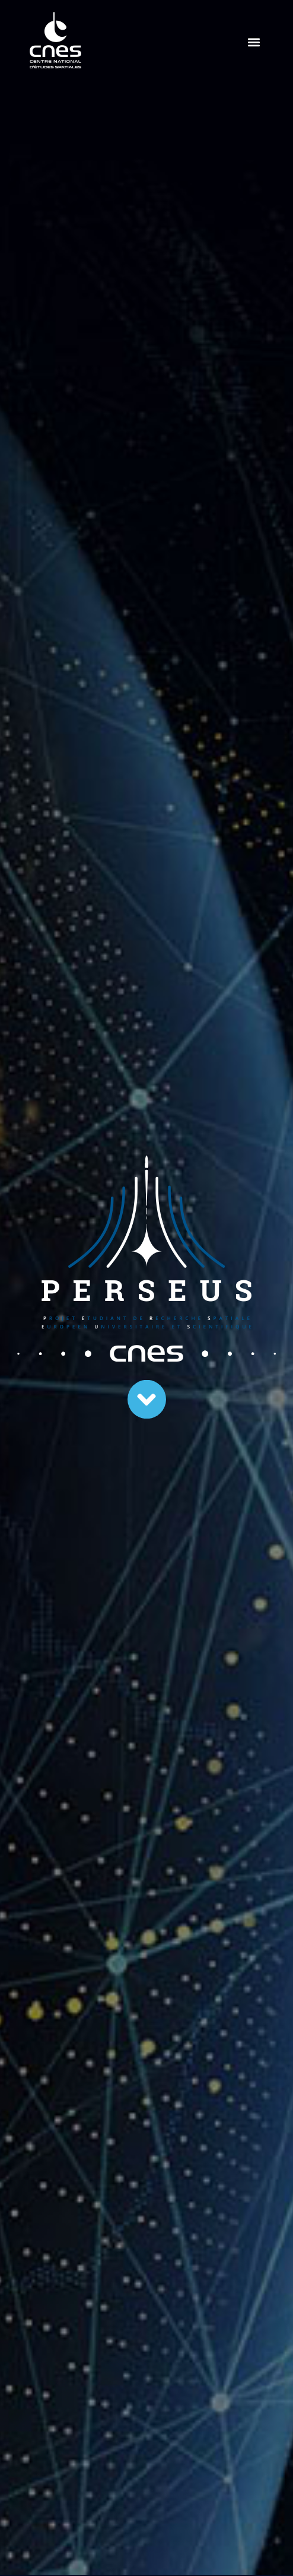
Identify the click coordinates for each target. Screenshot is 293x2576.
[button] (253, 42)
